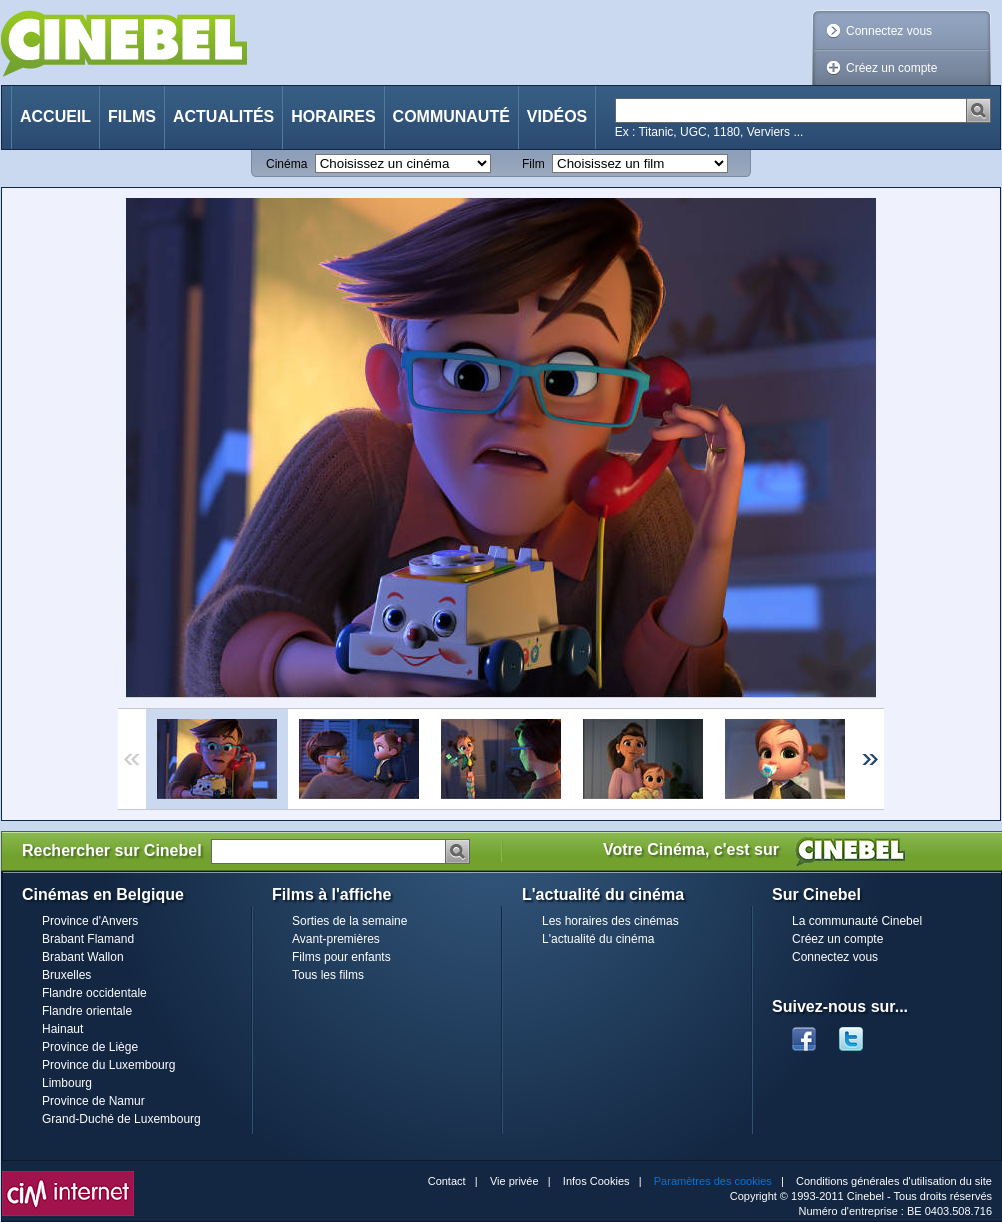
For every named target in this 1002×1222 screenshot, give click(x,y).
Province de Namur (93, 1101)
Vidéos (557, 116)
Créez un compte (891, 68)
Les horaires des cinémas (610, 921)
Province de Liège (90, 1047)
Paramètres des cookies (713, 1181)
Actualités (223, 116)
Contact (447, 1181)
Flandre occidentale (94, 993)
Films (132, 116)
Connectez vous (889, 31)
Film (533, 164)
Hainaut (62, 1029)
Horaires (333, 116)
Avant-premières (336, 939)
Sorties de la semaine (349, 921)
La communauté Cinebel (857, 921)
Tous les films (328, 975)
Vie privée (514, 1181)
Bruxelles (66, 975)
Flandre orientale (87, 1011)
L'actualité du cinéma (598, 939)
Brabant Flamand (88, 939)
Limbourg (67, 1083)
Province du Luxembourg (108, 1065)
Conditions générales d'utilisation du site (894, 1181)
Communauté (451, 116)
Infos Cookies (596, 1181)
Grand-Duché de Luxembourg (121, 1119)
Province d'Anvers (90, 921)
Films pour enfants (341, 957)
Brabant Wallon (83, 957)
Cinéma (286, 164)
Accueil (55, 116)
